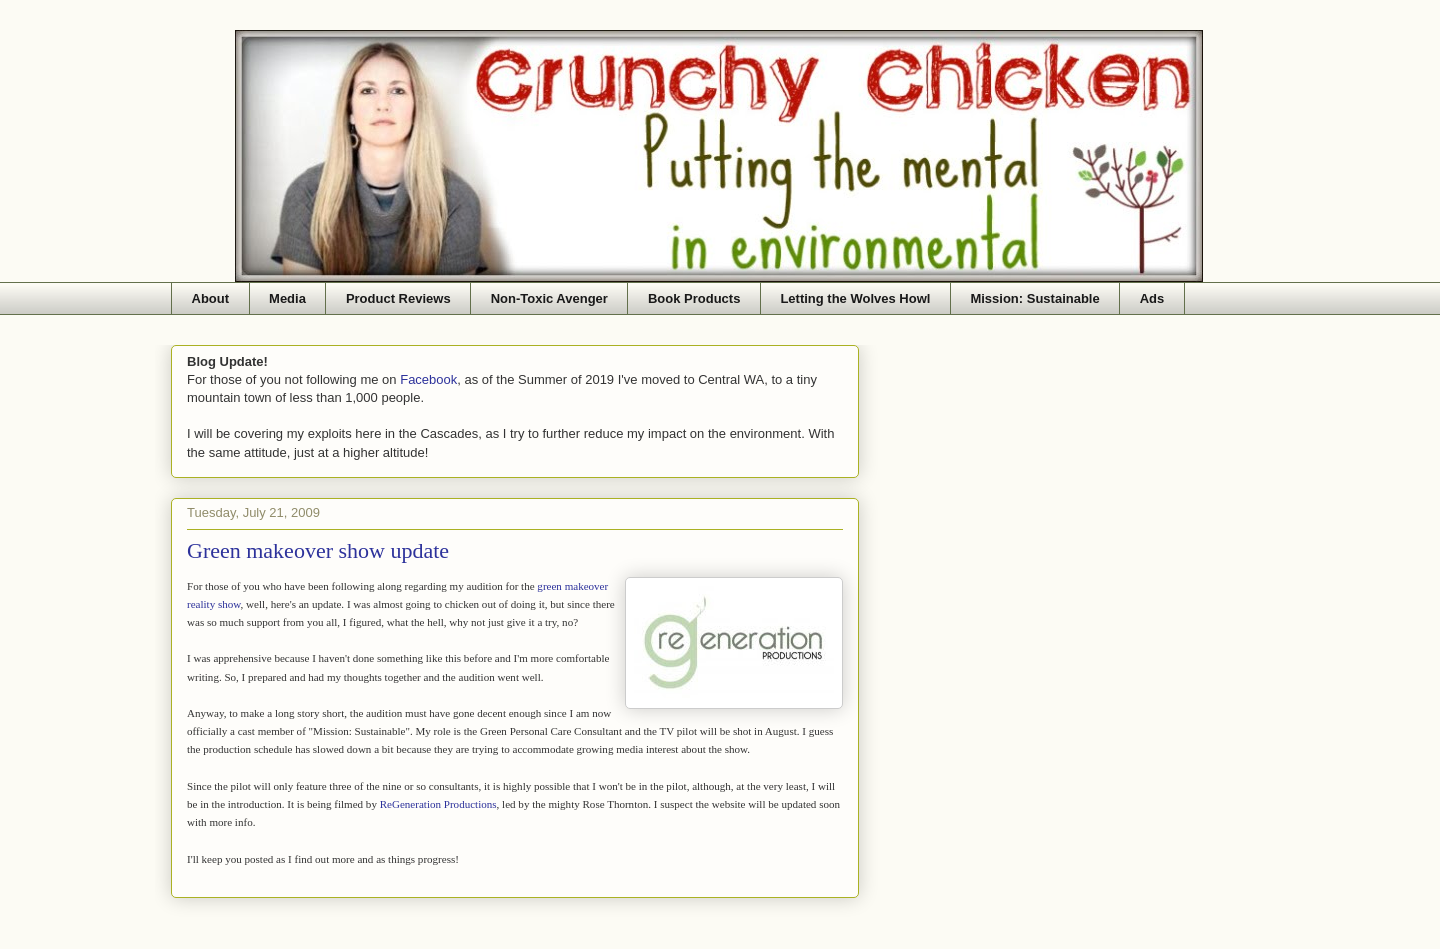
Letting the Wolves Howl (855, 298)
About (211, 298)
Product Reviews (398, 298)
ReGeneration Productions (438, 804)
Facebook (428, 379)
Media (287, 298)
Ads (1152, 298)
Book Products (694, 298)
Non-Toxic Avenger (549, 298)
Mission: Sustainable (1034, 298)
